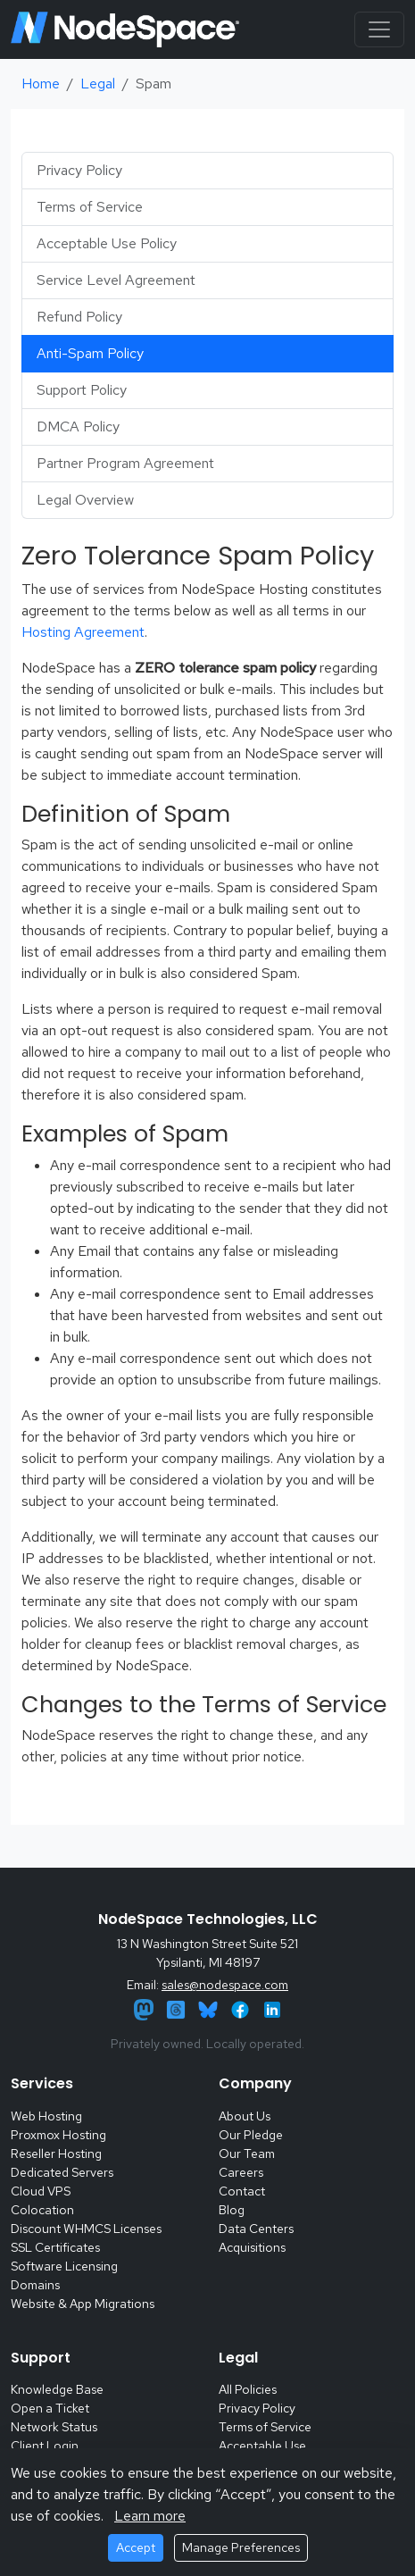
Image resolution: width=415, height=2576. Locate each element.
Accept (135, 2547)
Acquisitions (252, 2247)
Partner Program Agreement (125, 463)
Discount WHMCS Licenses (86, 2229)
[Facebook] (241, 2008)
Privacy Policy (79, 170)
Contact (242, 2191)
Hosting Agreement (83, 632)
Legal (97, 83)
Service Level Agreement (116, 280)
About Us (244, 2116)
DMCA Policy (78, 426)
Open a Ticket (50, 2408)
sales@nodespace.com (225, 1985)
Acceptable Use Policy (107, 243)
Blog (232, 2210)
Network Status (54, 2427)
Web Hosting (46, 2116)
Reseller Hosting (56, 2153)
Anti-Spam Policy (90, 353)
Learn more (150, 2515)
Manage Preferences (241, 2547)
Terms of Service (90, 206)
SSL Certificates (55, 2247)
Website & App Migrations (82, 2304)
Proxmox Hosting (58, 2135)
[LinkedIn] (272, 2008)
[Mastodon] (145, 2008)
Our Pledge (251, 2135)
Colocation (42, 2210)
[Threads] (177, 2008)
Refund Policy (79, 316)
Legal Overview (85, 499)
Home (40, 83)
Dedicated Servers (62, 2172)
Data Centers (256, 2229)
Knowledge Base (57, 2389)
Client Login (45, 2446)
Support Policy (82, 390)
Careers (241, 2172)
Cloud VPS (41, 2191)
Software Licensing (64, 2266)
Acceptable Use (262, 2446)
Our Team (247, 2153)
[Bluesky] (209, 2008)
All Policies (248, 2389)
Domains (35, 2285)
